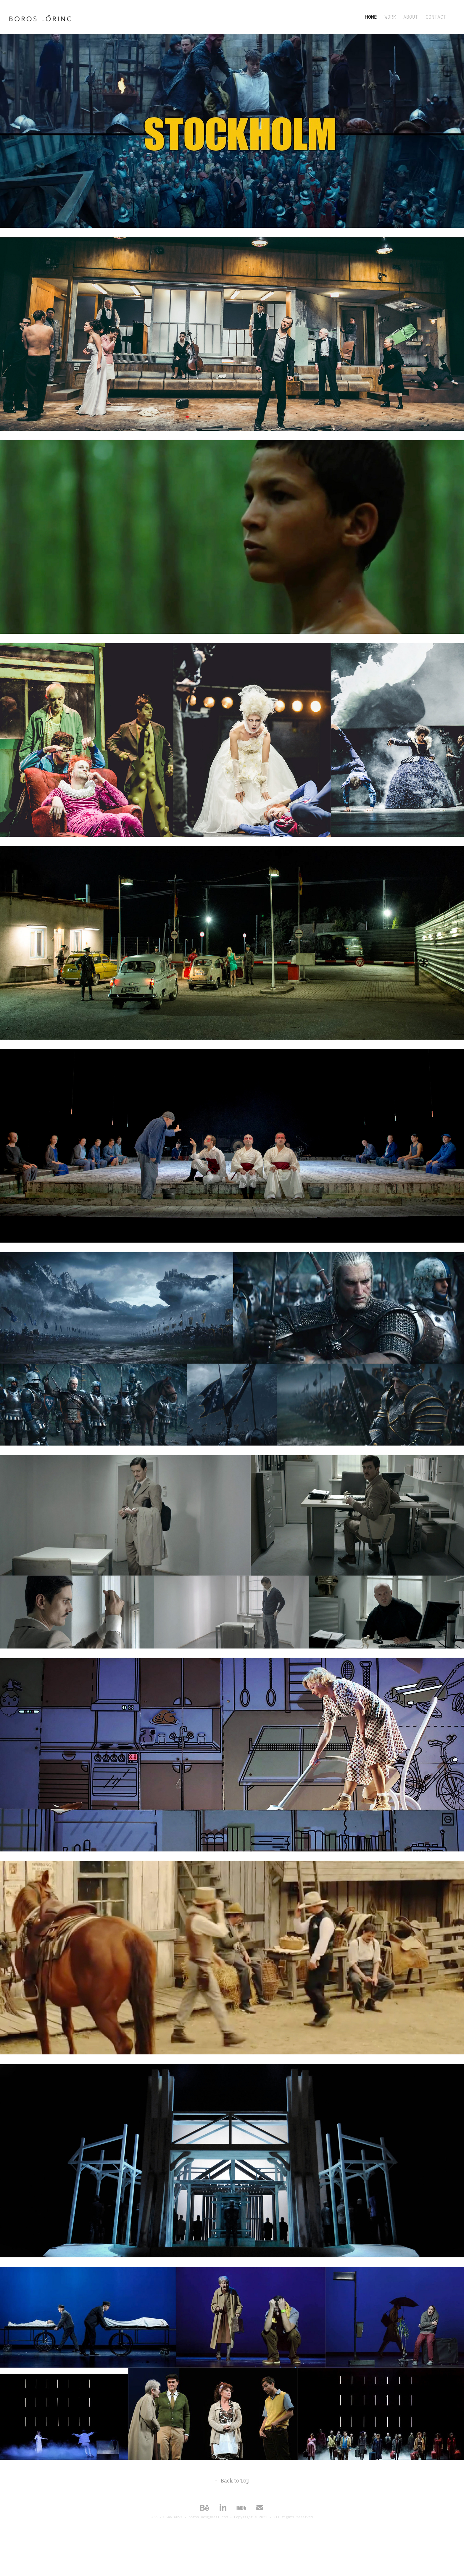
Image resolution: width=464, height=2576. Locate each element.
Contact (436, 16)
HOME (371, 16)
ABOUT (410, 16)
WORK (390, 16)
